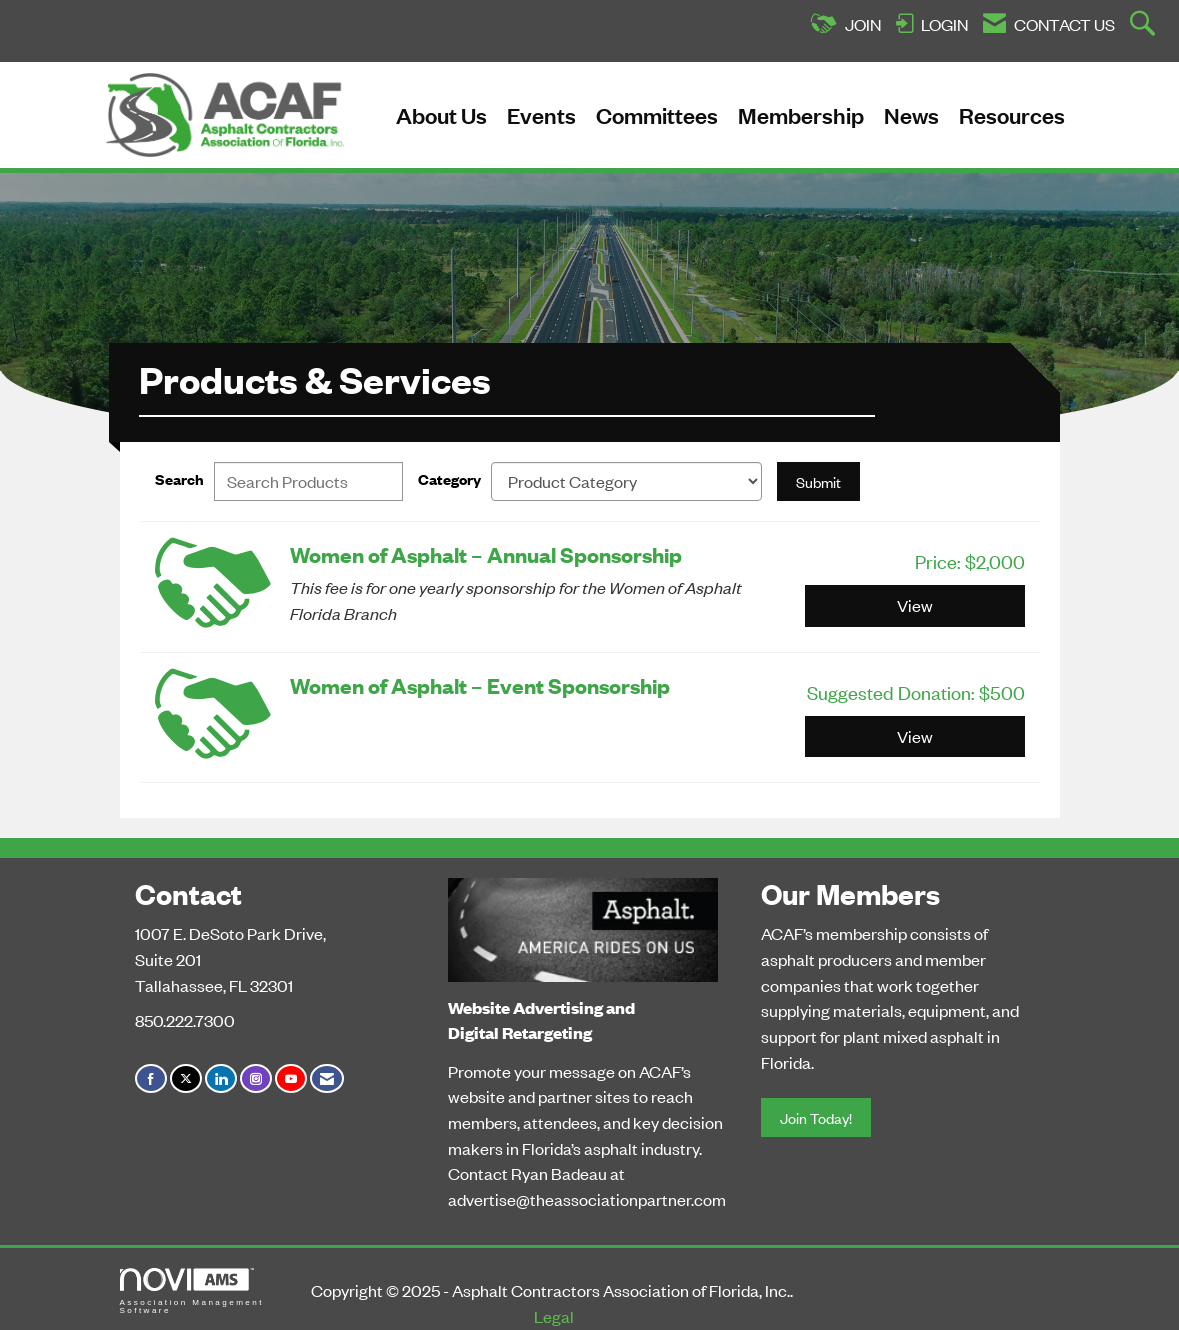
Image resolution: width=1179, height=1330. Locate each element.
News (911, 114)
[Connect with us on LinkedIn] (221, 1078)
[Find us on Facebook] (151, 1078)
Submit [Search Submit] (818, 481)
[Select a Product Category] (626, 481)
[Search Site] (1145, 25)
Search (179, 478)
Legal (554, 1316)
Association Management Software (192, 1291)
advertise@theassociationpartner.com (587, 1199)
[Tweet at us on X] (186, 1078)
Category (449, 478)
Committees (657, 114)
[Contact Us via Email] (327, 1078)
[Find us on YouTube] (291, 1078)
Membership (801, 114)
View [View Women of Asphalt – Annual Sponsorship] (915, 605)
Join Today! (816, 1117)
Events (541, 114)
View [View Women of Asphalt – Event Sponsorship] (915, 736)
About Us (441, 114)
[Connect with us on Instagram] (256, 1078)
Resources (1012, 114)
